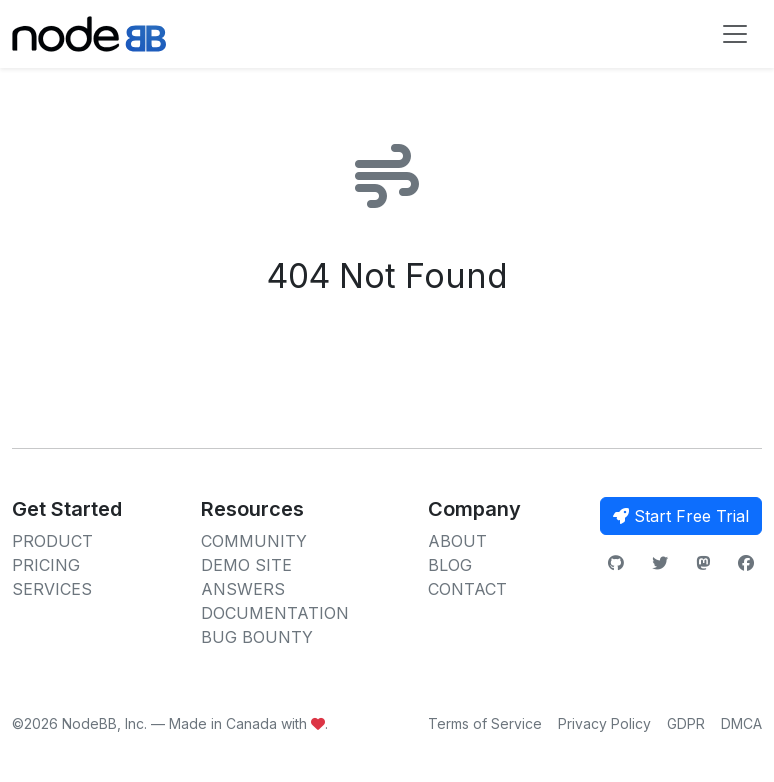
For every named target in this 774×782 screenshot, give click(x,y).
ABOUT (457, 541)
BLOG (450, 565)
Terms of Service (485, 723)
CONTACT (467, 589)
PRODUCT (52, 541)
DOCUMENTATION (275, 613)
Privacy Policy (604, 723)
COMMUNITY (254, 541)
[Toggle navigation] (735, 34)
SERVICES (52, 589)
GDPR (686, 723)
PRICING (46, 565)
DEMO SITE (246, 565)
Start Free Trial (681, 516)
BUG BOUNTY (257, 637)
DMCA (741, 723)
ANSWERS (243, 589)
